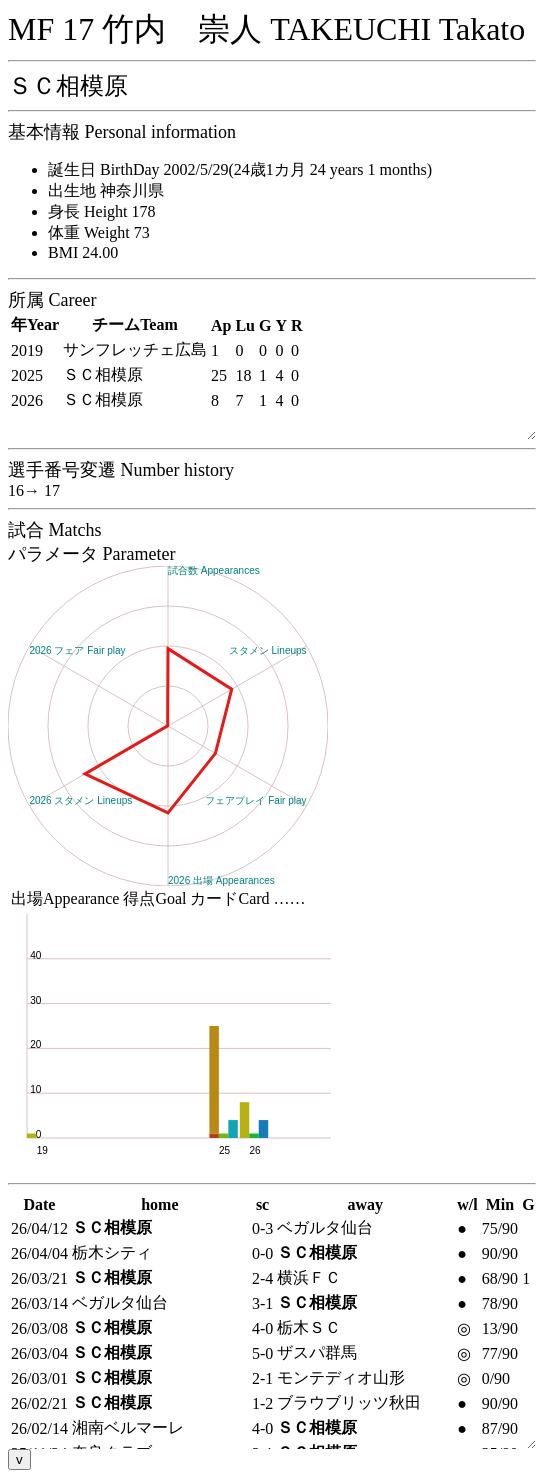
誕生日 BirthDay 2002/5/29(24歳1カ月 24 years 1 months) (240, 169)
